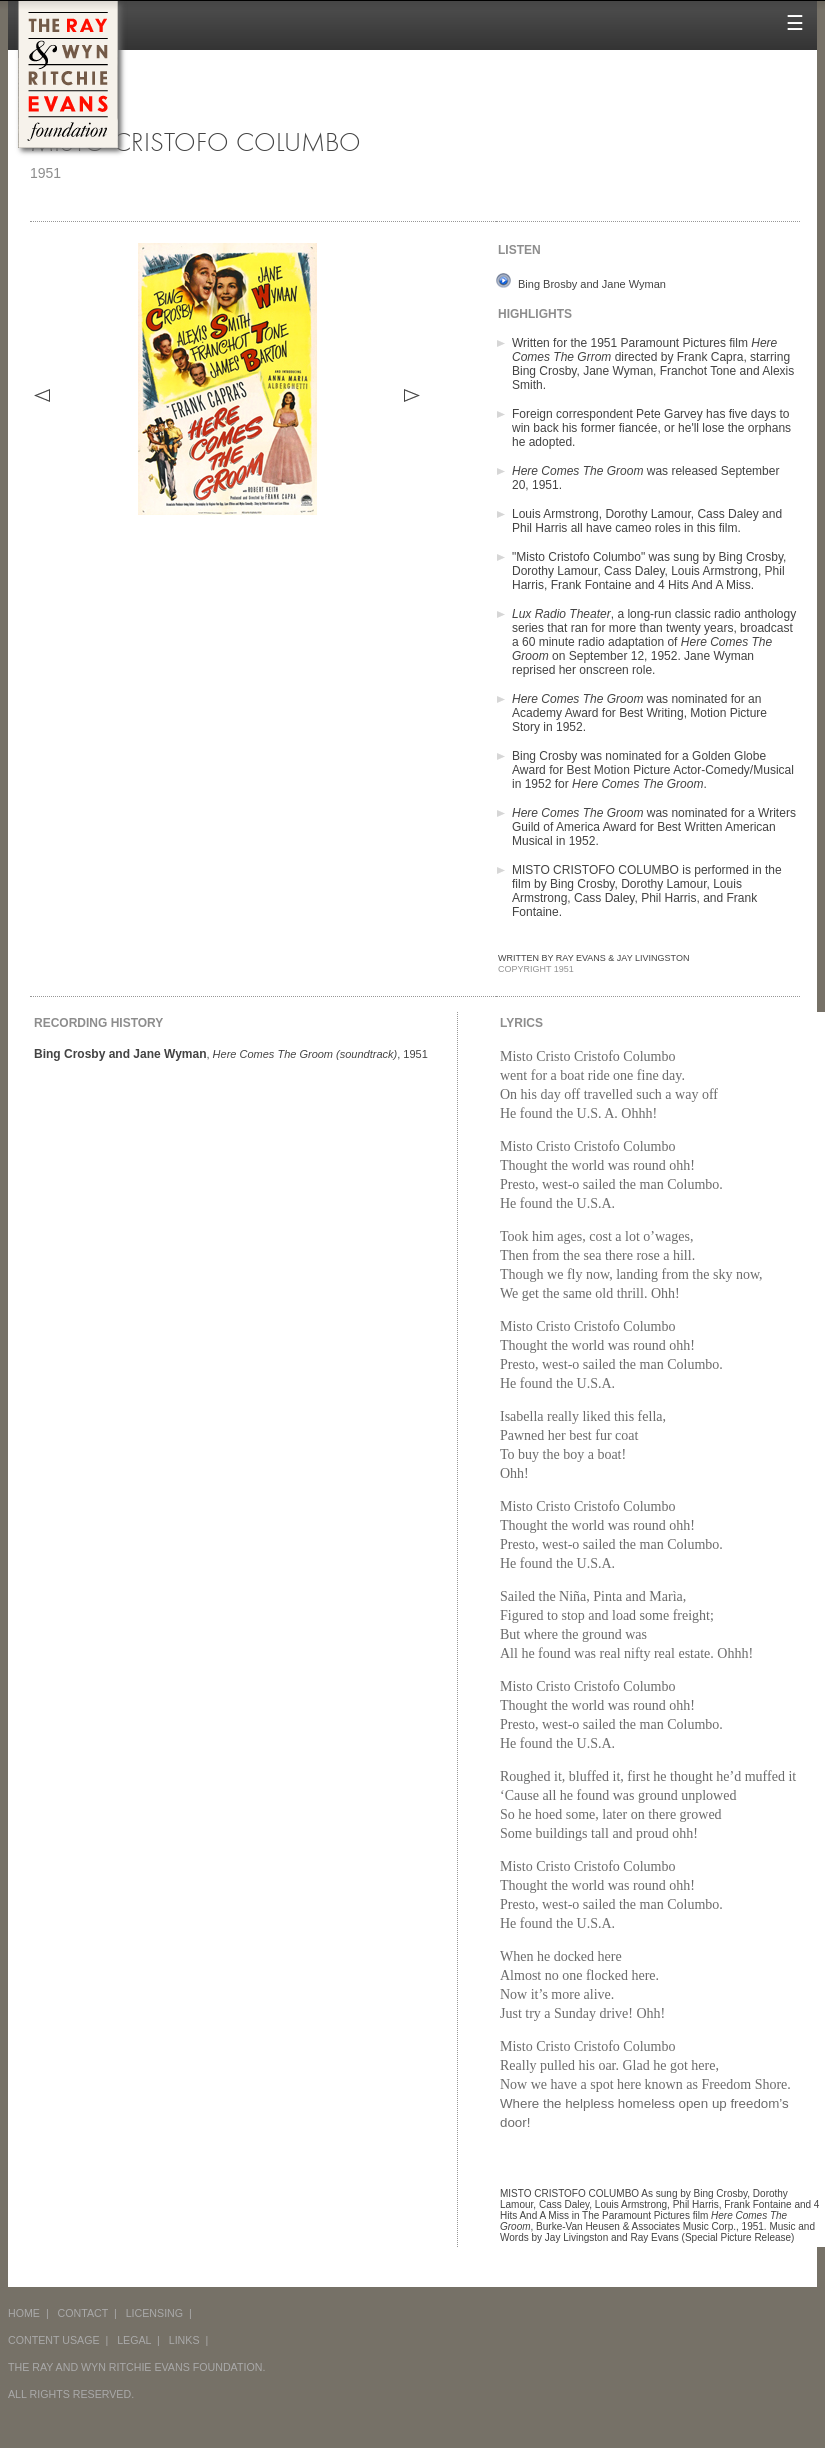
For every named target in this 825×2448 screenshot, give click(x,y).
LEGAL (134, 2340)
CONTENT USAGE (54, 2340)
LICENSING (154, 2313)
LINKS (184, 2340)
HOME (24, 2313)
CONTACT (83, 2313)
